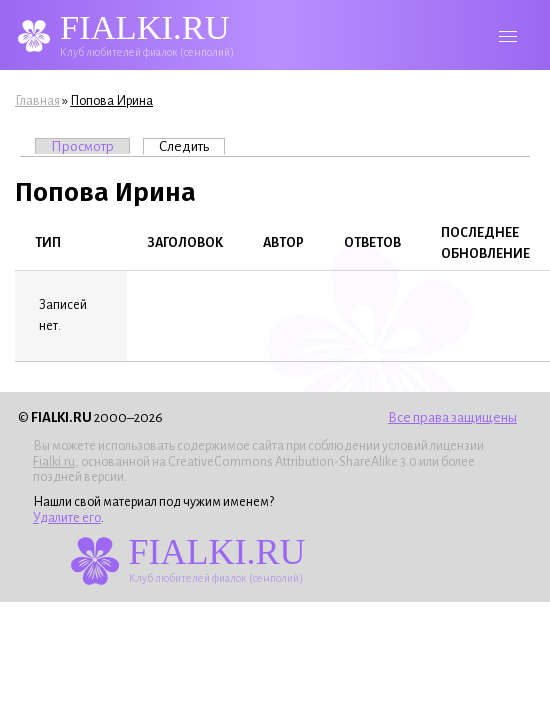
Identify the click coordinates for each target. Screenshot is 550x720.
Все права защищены (452, 417)
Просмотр (82, 146)
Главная (37, 101)
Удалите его (67, 518)
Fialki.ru (54, 462)
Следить (192, 146)
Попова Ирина (111, 101)
